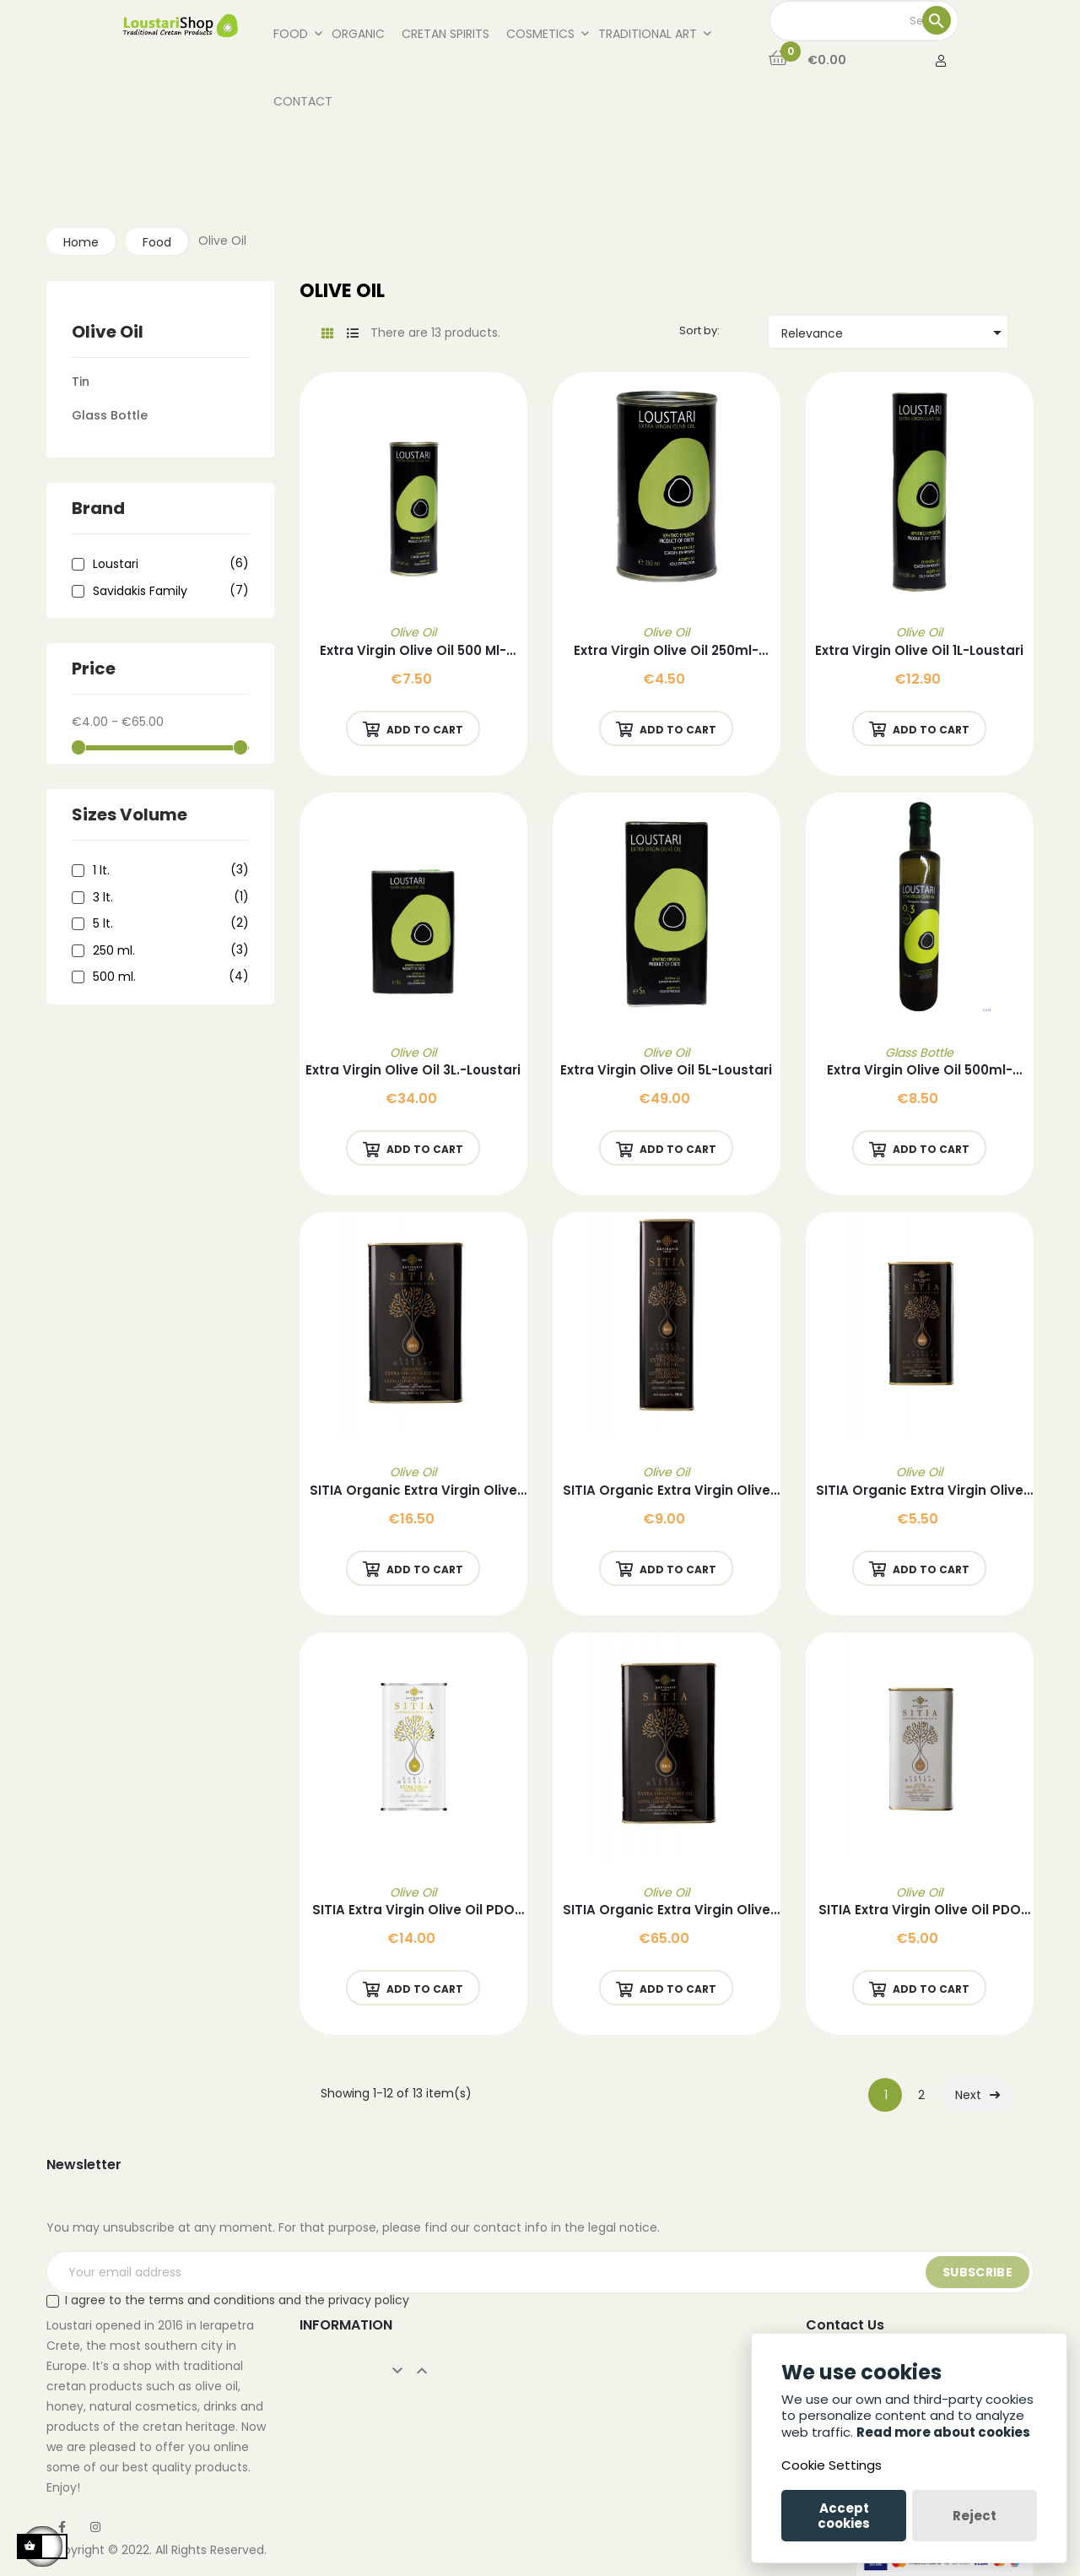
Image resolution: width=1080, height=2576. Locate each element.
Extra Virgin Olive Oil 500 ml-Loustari (413, 651)
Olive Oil (107, 332)
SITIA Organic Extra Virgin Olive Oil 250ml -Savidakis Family (919, 1491)
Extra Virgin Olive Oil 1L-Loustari (919, 650)
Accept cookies (844, 2515)
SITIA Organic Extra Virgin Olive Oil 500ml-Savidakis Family (666, 1491)
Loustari (168, 564)
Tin (80, 381)
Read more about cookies (943, 2432)
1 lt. (168, 871)
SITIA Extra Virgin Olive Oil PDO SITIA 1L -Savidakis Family (413, 1910)
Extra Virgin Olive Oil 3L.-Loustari (413, 1070)
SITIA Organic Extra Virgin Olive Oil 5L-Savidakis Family (666, 1910)
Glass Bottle (110, 415)
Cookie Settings (831, 2465)
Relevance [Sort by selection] (894, 332)
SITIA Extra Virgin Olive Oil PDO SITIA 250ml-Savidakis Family (919, 1910)
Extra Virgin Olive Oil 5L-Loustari (666, 1070)
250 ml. (168, 951)
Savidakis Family (168, 591)
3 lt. (168, 898)
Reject (974, 2516)
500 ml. (168, 977)
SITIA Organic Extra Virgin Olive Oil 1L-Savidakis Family (413, 1491)
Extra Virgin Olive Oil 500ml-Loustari (919, 1070)
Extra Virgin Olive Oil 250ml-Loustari (666, 651)
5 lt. (168, 924)
